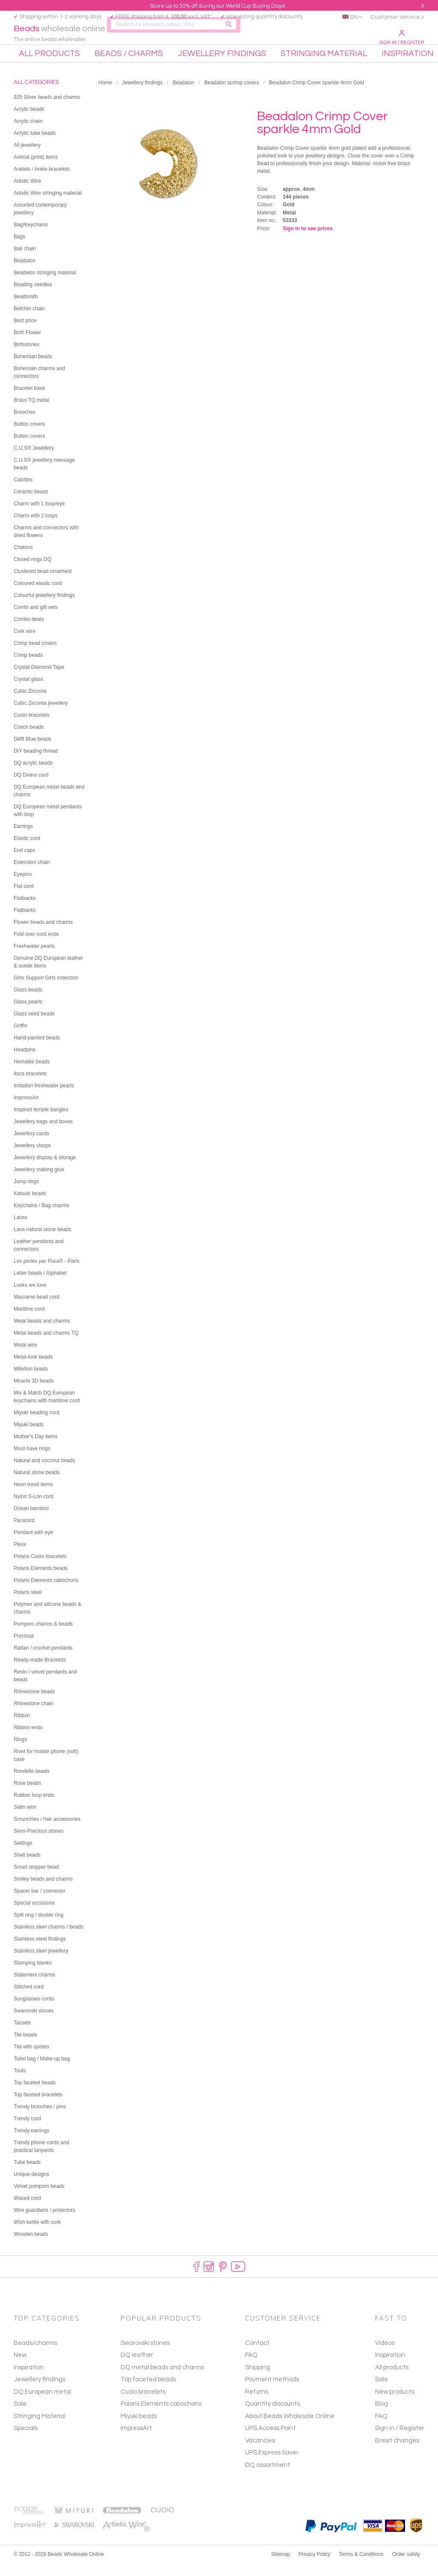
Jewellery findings (142, 95)
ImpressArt (136, 2441)
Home (105, 95)
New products (394, 2404)
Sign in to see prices (308, 241)
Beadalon (183, 95)
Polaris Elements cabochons (161, 2416)
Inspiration (29, 2380)
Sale (20, 2416)
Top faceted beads (148, 2392)
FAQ (381, 2428)
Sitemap (280, 2567)
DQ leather (137, 2368)
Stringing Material (39, 2428)
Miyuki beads (139, 2428)
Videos (384, 2355)
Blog (381, 2416)
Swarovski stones (145, 2355)
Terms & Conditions (361, 2567)
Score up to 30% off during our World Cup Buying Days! (217, 6)
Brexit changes (397, 2453)
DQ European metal (42, 2404)
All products (391, 2380)
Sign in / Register (401, 37)
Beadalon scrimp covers (231, 95)
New (20, 2368)
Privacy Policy (315, 2567)
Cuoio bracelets (143, 2404)
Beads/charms (35, 2355)
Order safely (406, 2567)
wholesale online (63, 35)
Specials (26, 2441)
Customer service (395, 17)
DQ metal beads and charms (162, 2380)
